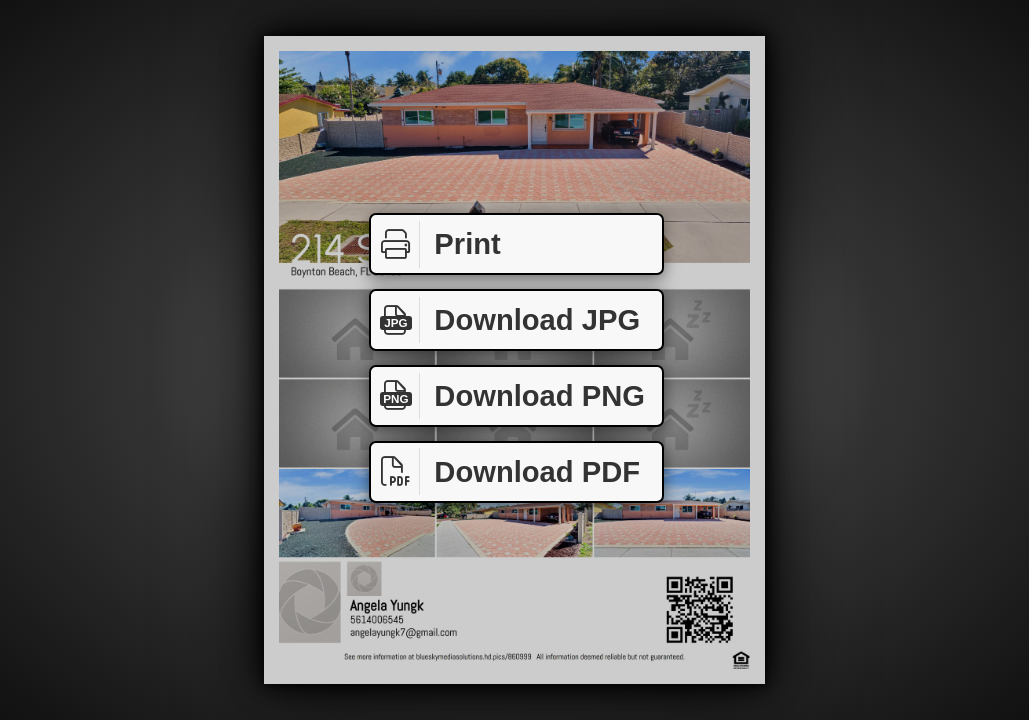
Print (436, 244)
